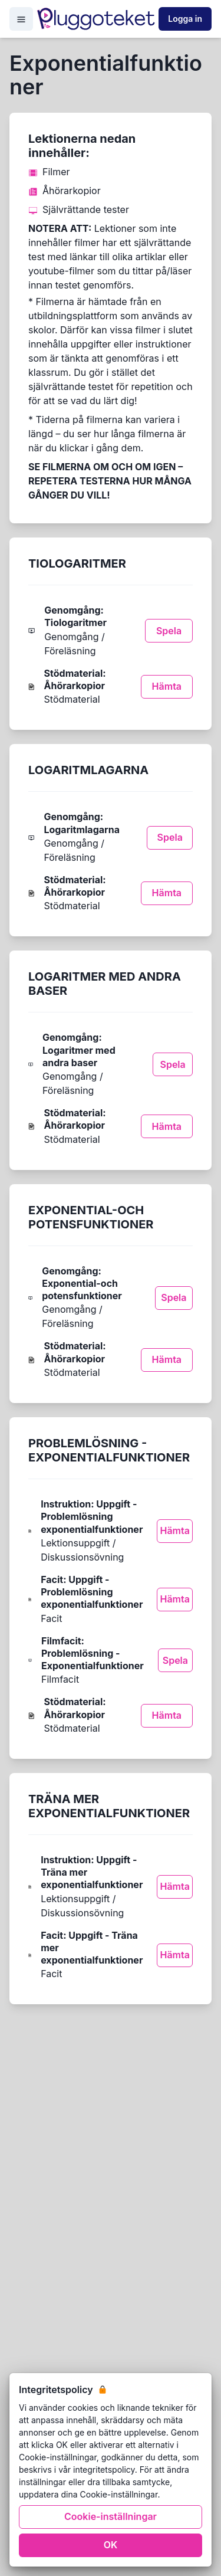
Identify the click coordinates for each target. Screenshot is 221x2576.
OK (111, 2545)
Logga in (185, 19)
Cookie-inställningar (110, 2516)
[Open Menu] (21, 19)
